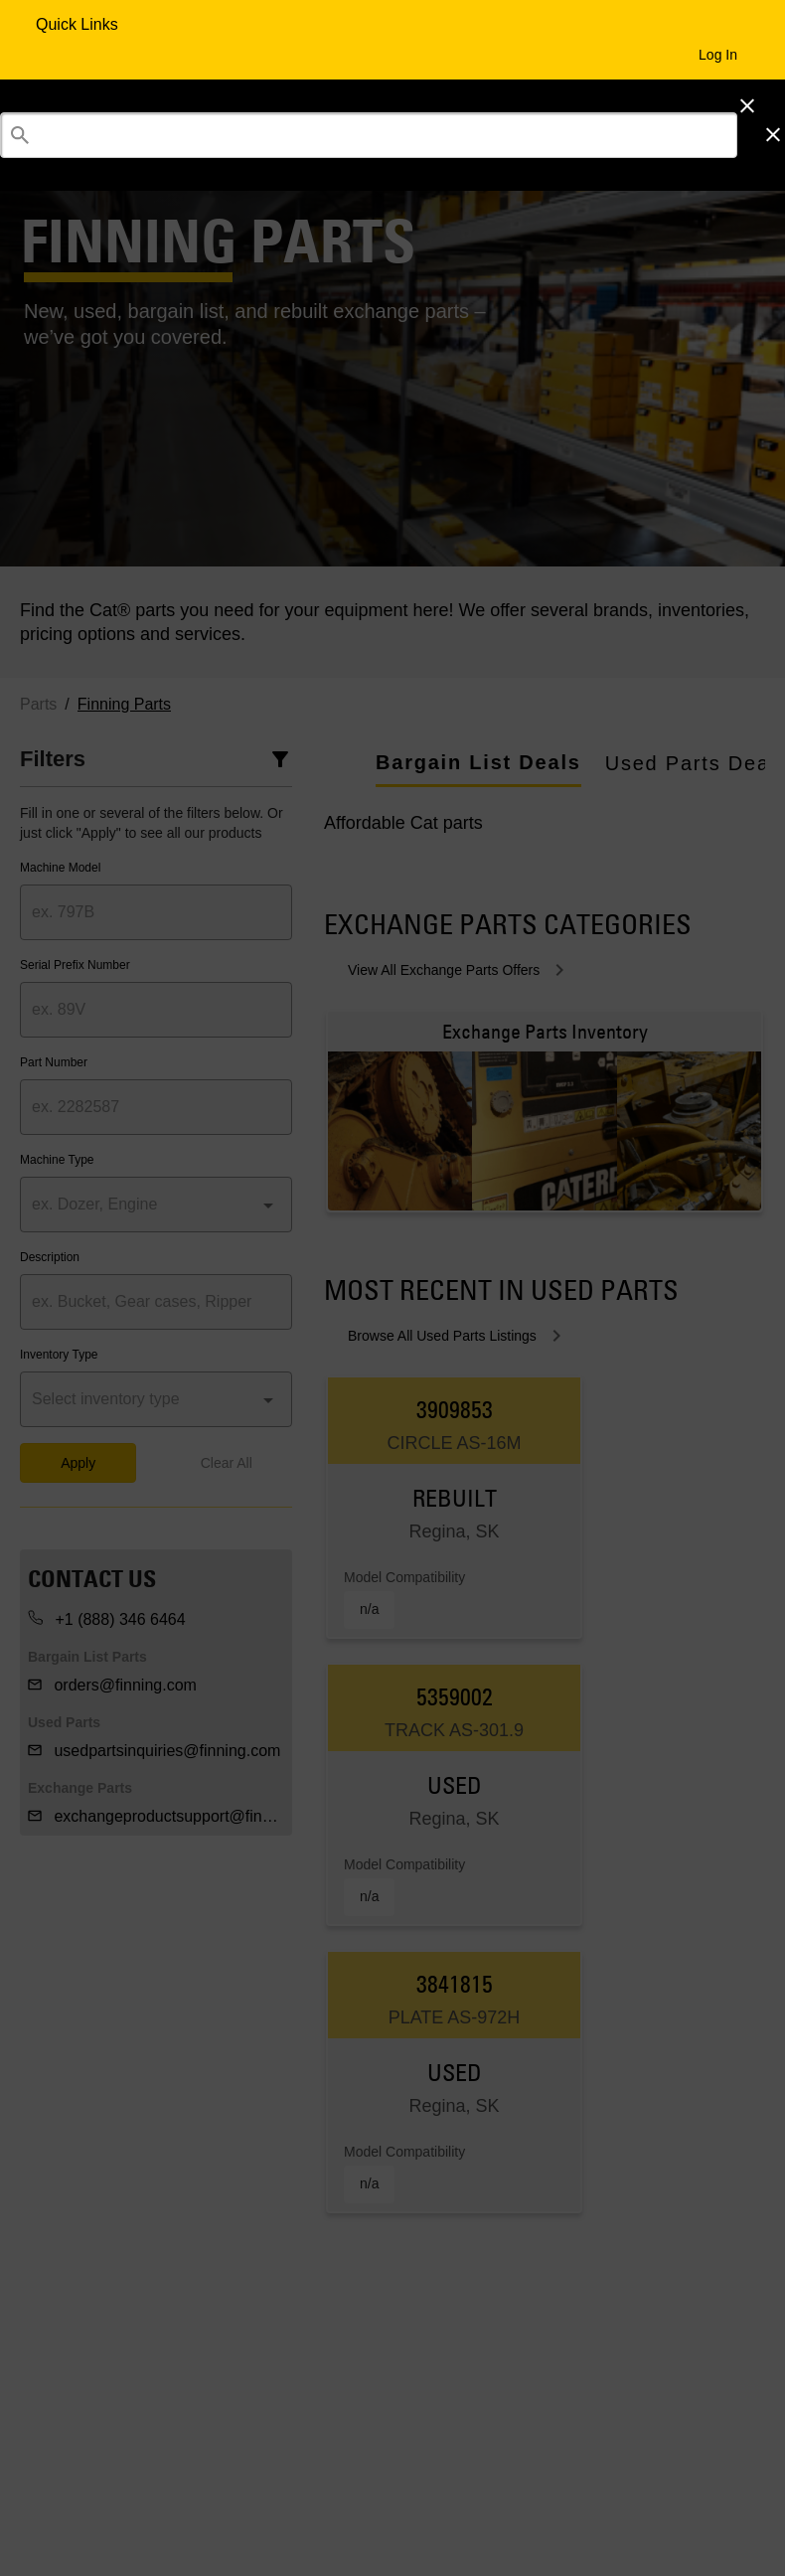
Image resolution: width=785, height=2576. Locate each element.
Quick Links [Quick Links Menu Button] (79, 24)
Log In (718, 55)
